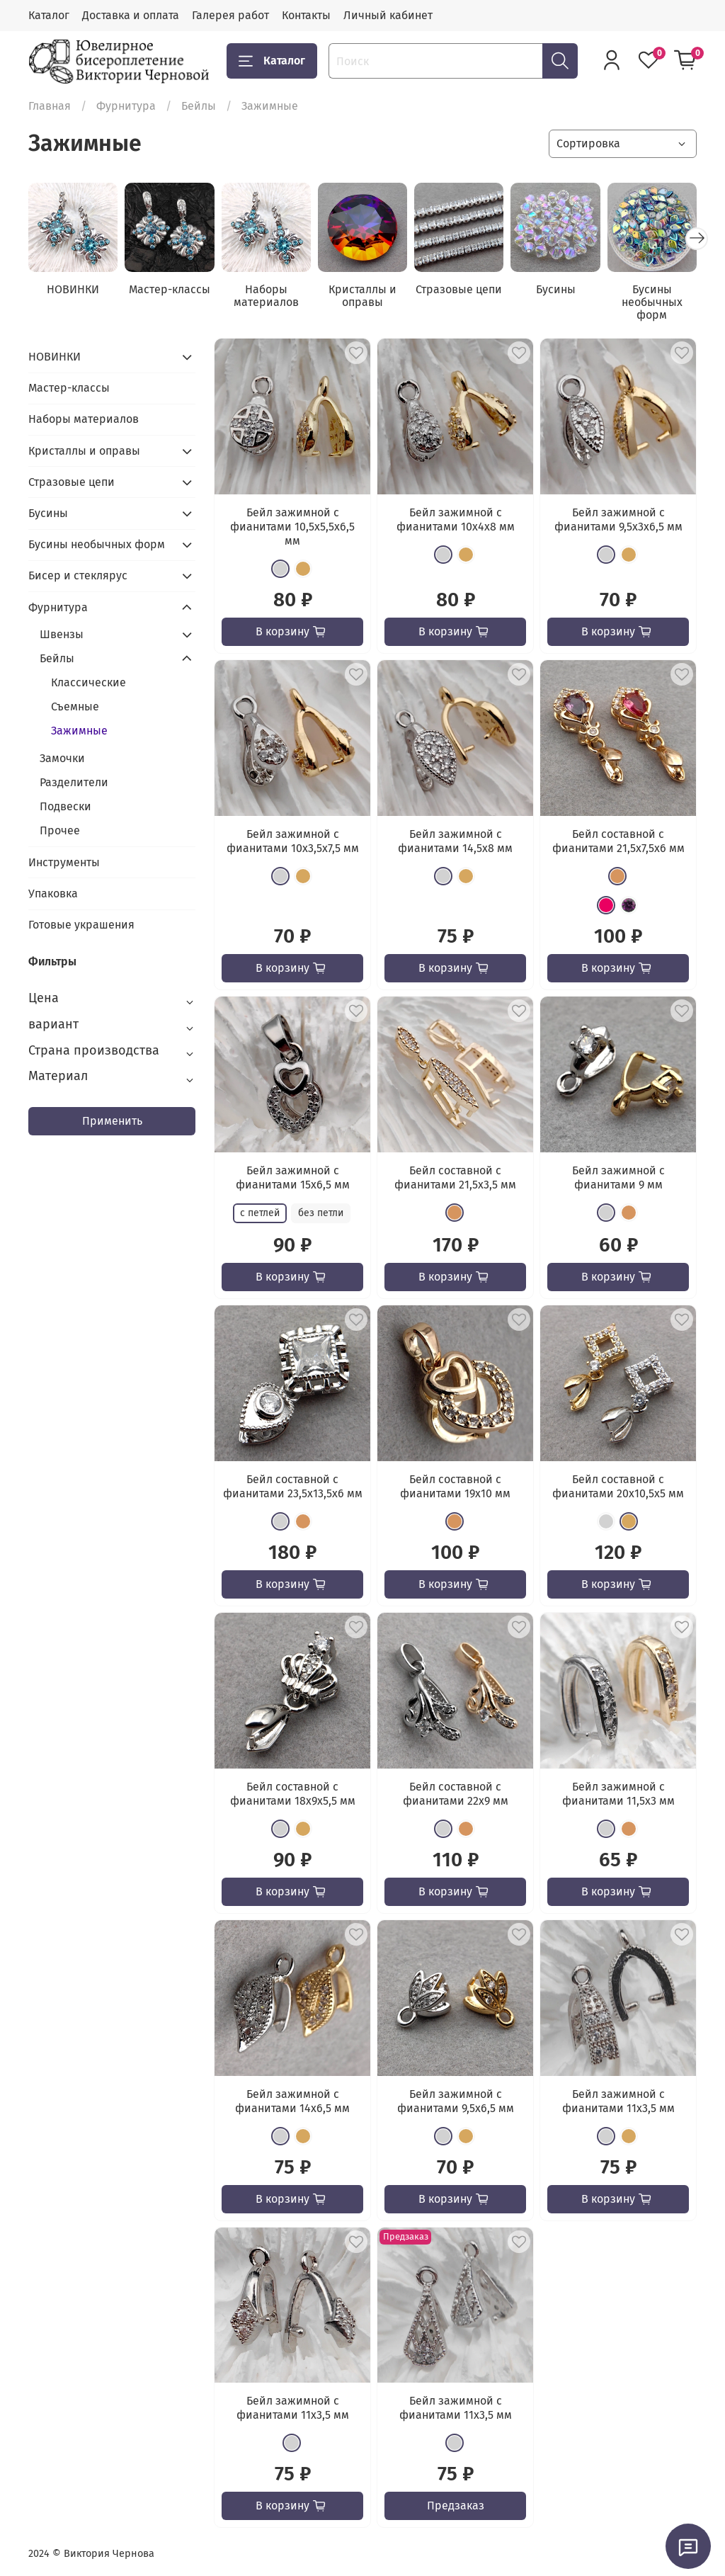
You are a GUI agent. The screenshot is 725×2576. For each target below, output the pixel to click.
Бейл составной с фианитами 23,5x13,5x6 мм (292, 1486)
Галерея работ (230, 15)
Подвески (65, 806)
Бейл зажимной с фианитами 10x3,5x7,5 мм (293, 841)
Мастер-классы (169, 289)
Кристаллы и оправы (362, 296)
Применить (112, 1121)
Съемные (75, 706)
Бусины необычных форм (652, 302)
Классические (88, 682)
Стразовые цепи (459, 289)
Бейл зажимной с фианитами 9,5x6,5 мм (455, 2101)
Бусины (556, 289)
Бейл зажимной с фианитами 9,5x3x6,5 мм (618, 519)
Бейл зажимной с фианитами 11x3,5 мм (618, 2101)
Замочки (62, 758)
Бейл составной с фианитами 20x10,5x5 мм (618, 1486)
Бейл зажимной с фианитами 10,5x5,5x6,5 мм (292, 526)
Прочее (60, 830)
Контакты (306, 15)
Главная (49, 106)
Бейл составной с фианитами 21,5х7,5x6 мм (618, 841)
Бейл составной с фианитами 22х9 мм (455, 1794)
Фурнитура (126, 106)
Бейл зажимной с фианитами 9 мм (618, 1177)
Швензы (62, 634)
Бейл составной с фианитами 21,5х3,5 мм (455, 1177)
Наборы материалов (266, 296)
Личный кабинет (388, 15)
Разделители (74, 782)
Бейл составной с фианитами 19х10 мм (455, 1486)
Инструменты (64, 862)
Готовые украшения (81, 924)
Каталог (48, 15)
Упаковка (53, 893)
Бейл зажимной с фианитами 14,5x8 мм (455, 841)
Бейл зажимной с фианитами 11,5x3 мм (618, 1794)
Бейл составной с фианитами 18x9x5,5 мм (292, 1794)
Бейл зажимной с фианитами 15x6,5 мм (293, 1177)
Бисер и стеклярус (77, 575)
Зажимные (79, 730)
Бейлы (198, 106)
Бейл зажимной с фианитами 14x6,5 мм (292, 2101)
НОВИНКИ (73, 289)
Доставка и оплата (130, 15)
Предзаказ (455, 2505)
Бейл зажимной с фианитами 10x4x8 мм (455, 519)
